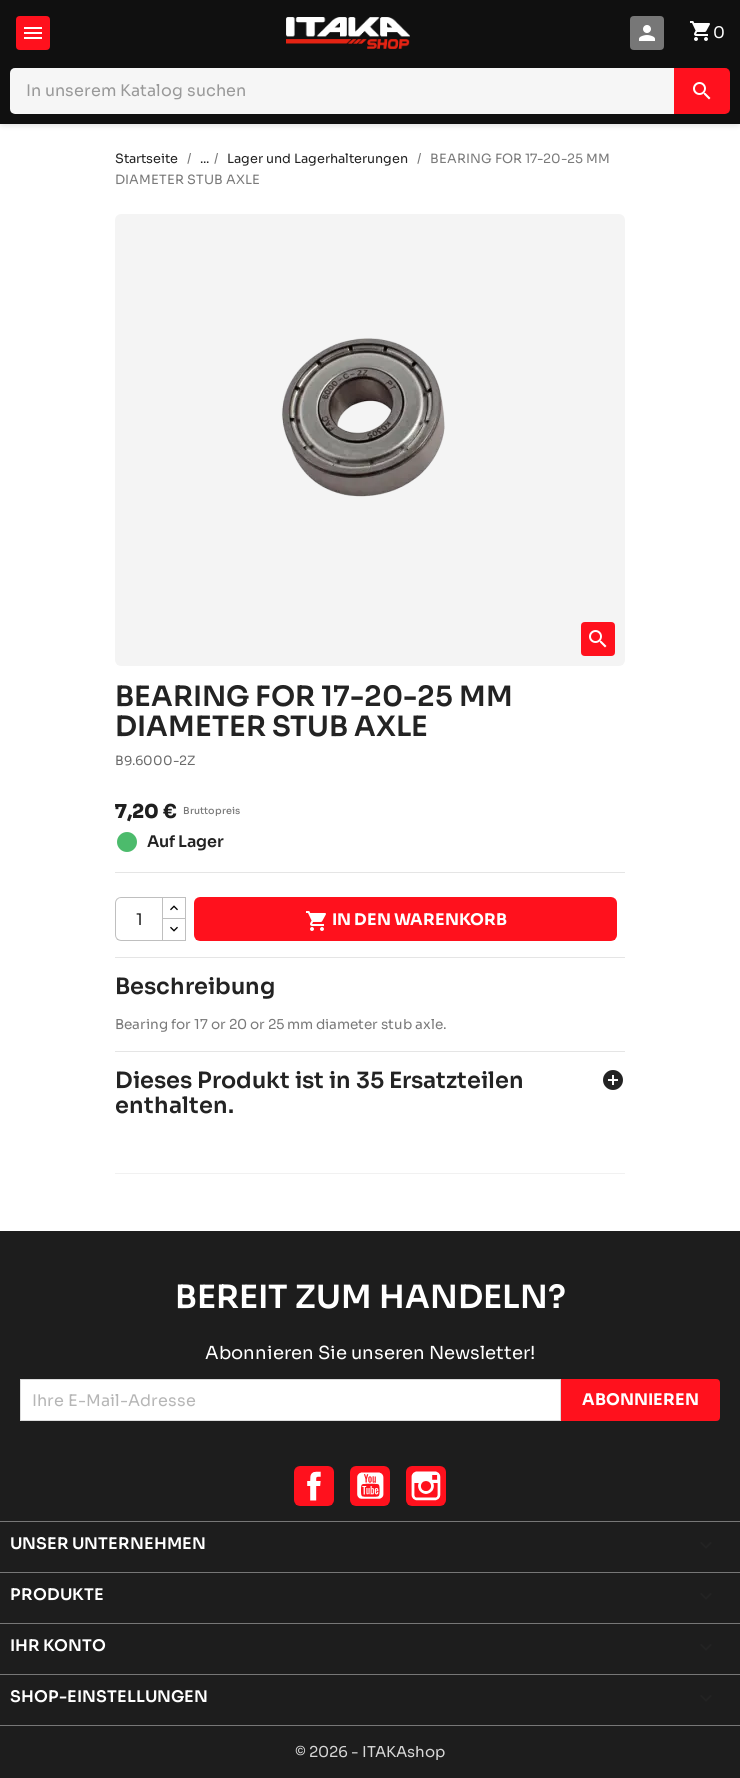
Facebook (314, 1486)
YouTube (370, 1486)
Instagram (426, 1486)
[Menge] (139, 919)
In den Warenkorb (406, 921)
